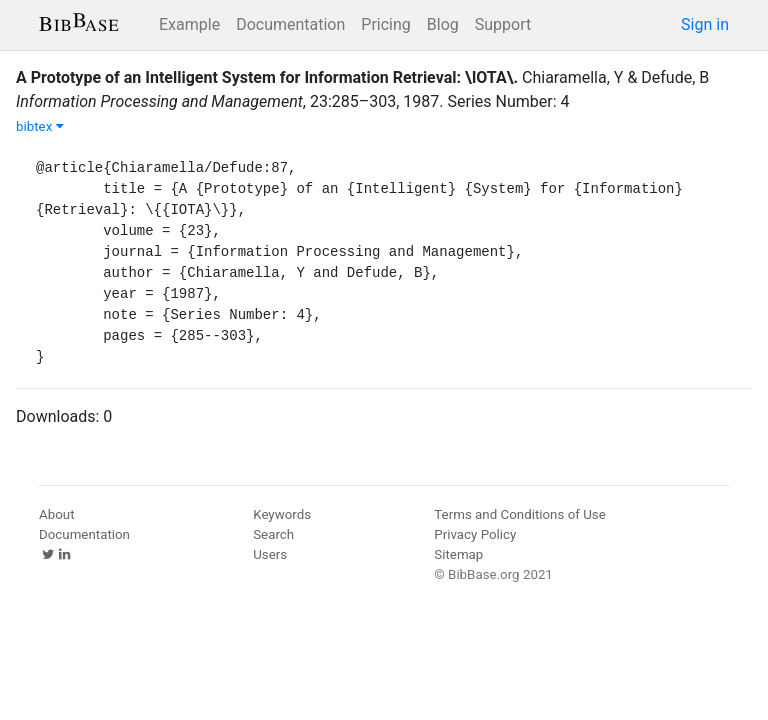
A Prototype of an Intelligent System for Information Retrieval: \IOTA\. (267, 77)
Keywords (282, 514)
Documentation (290, 24)
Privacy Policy (475, 534)
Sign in (705, 24)
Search (273, 534)
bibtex (40, 126)
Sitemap (458, 554)
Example (189, 24)
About (57, 514)
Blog (443, 24)
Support (503, 24)
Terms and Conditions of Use (519, 514)
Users (270, 554)
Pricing (386, 24)
